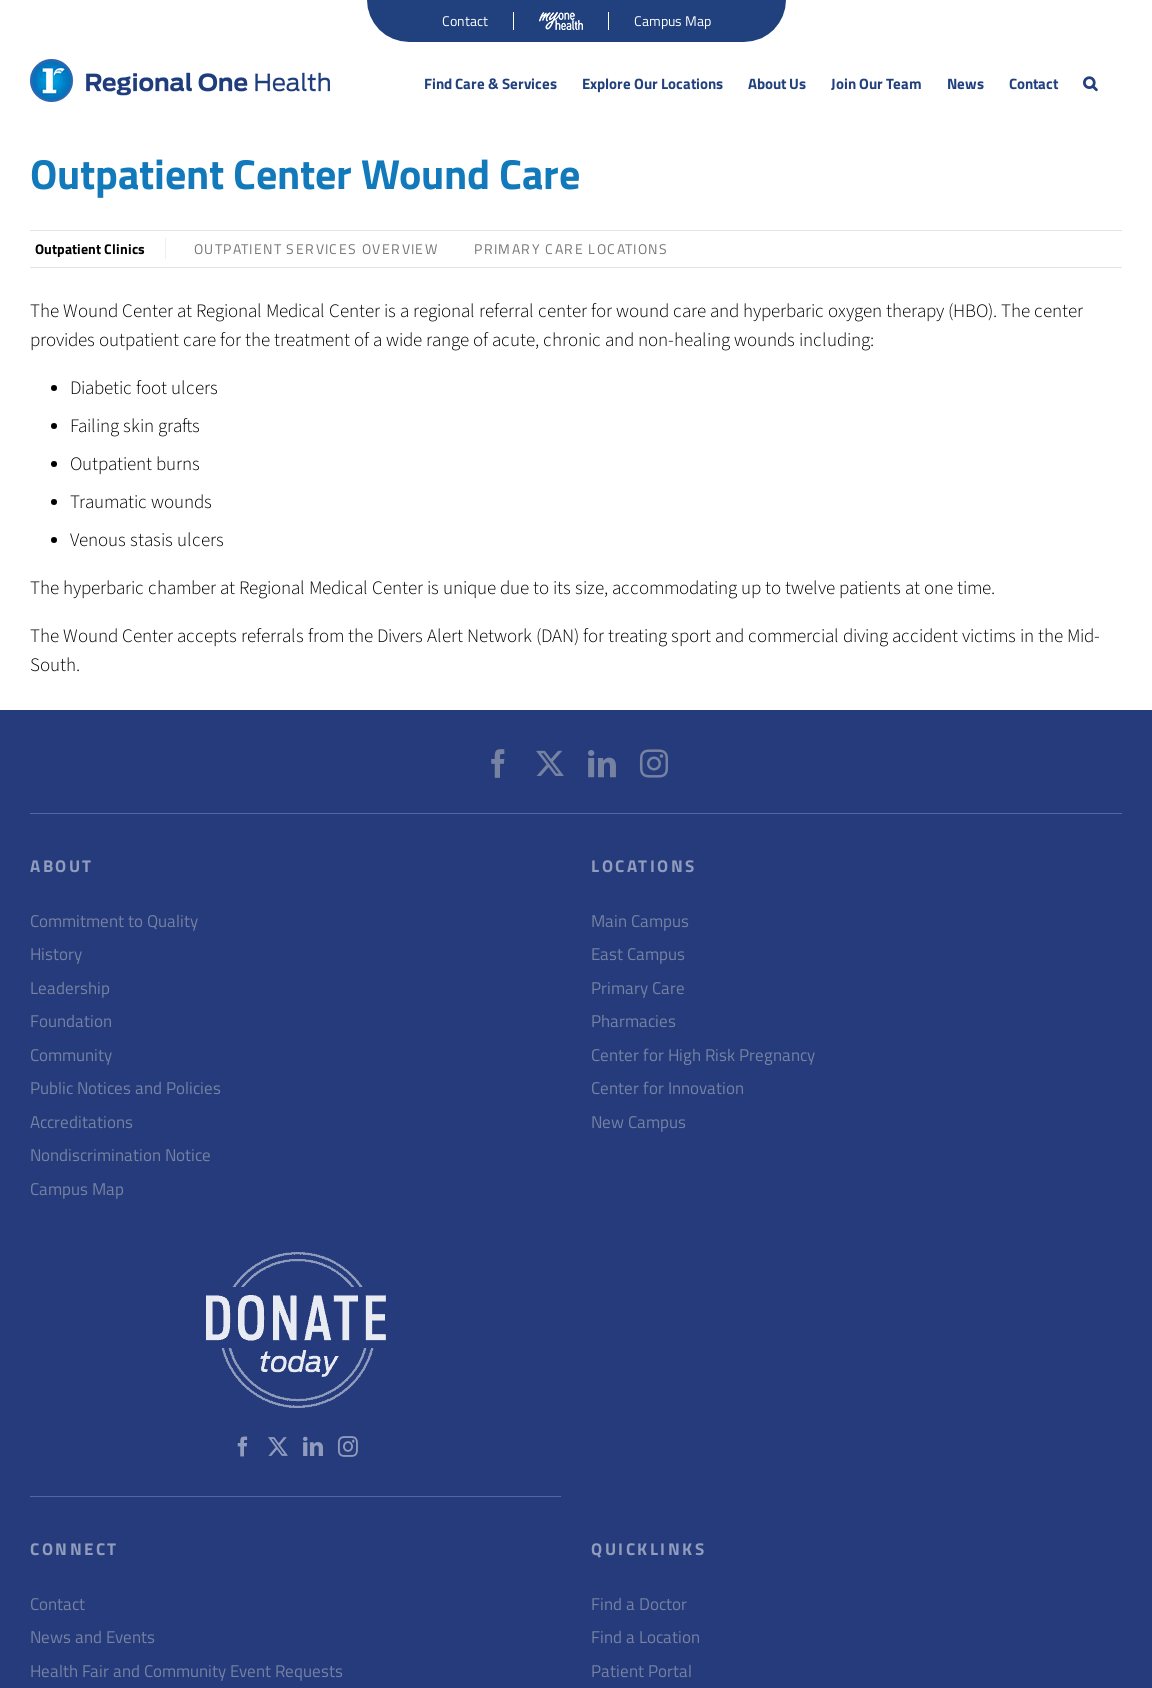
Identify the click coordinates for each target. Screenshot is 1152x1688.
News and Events (92, 1637)
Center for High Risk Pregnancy (703, 1055)
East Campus (638, 954)
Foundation (71, 1021)
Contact (57, 1604)
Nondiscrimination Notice (120, 1155)
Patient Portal (641, 1671)
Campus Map (77, 1189)
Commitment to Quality (114, 921)
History (56, 954)
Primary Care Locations (571, 248)
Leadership (70, 988)
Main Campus (640, 921)
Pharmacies (633, 1021)
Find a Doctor (639, 1604)
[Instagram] (654, 764)
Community (71, 1055)
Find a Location (645, 1637)
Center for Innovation (667, 1088)
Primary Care (638, 988)
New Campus (638, 1122)
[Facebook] (498, 764)
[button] (1090, 84)
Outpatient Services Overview (316, 248)
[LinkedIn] (602, 764)
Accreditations (81, 1122)
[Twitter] (550, 764)
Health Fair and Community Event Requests (186, 1671)
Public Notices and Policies (125, 1088)
